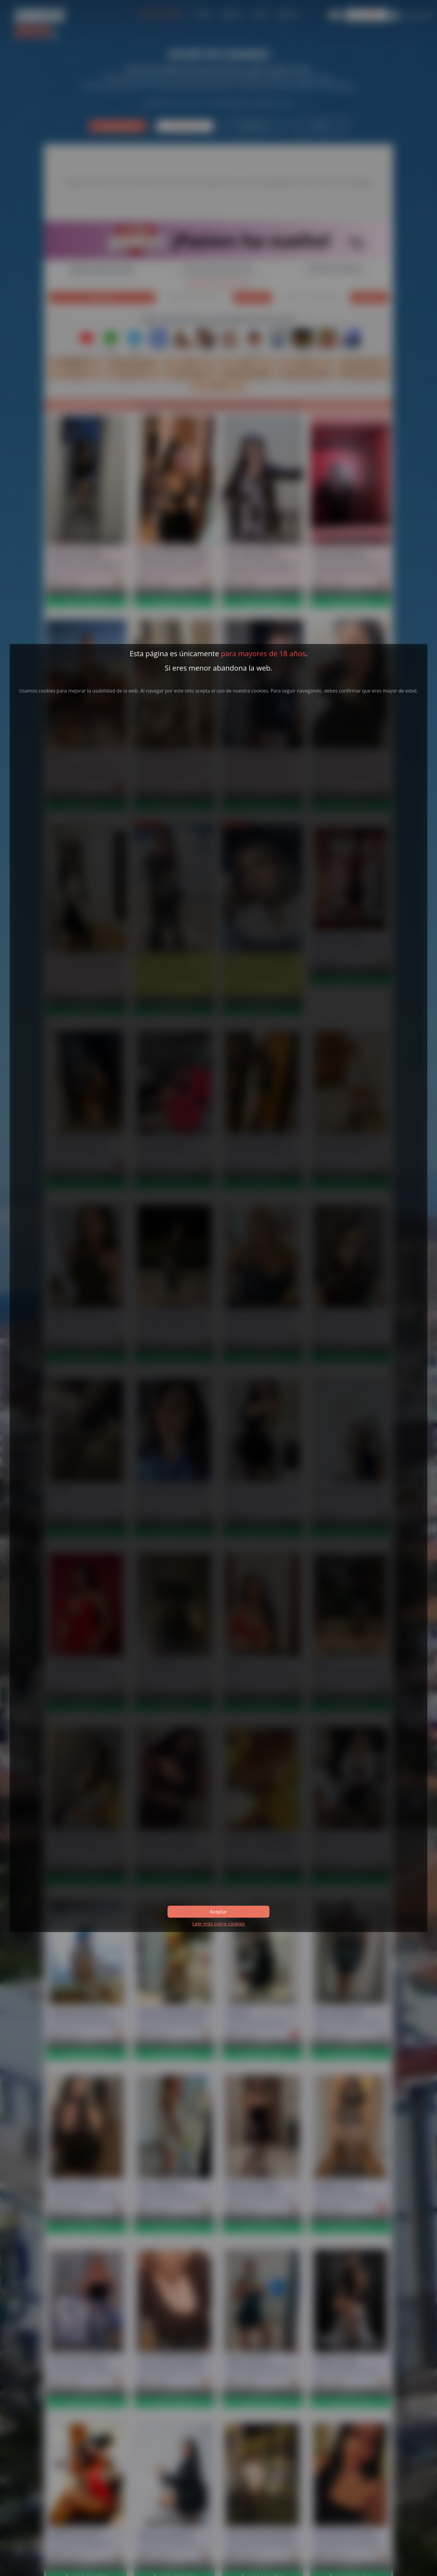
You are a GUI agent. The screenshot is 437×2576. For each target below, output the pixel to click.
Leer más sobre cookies (218, 1923)
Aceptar (218, 1911)
